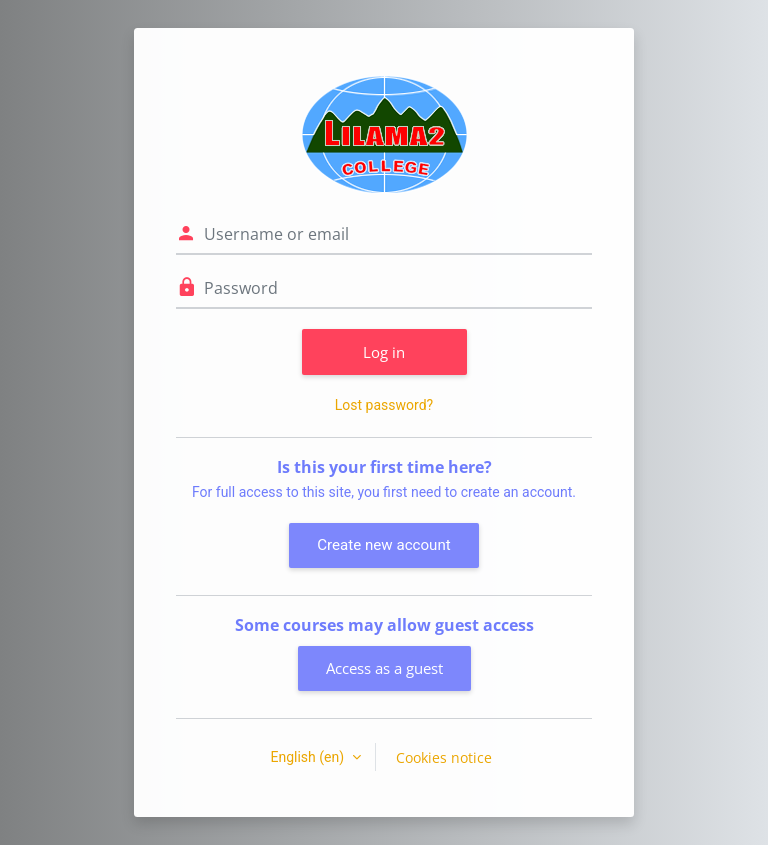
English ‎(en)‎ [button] (308, 757)
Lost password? (384, 405)
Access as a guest (384, 668)
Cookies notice (444, 757)
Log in (384, 352)
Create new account (383, 545)
